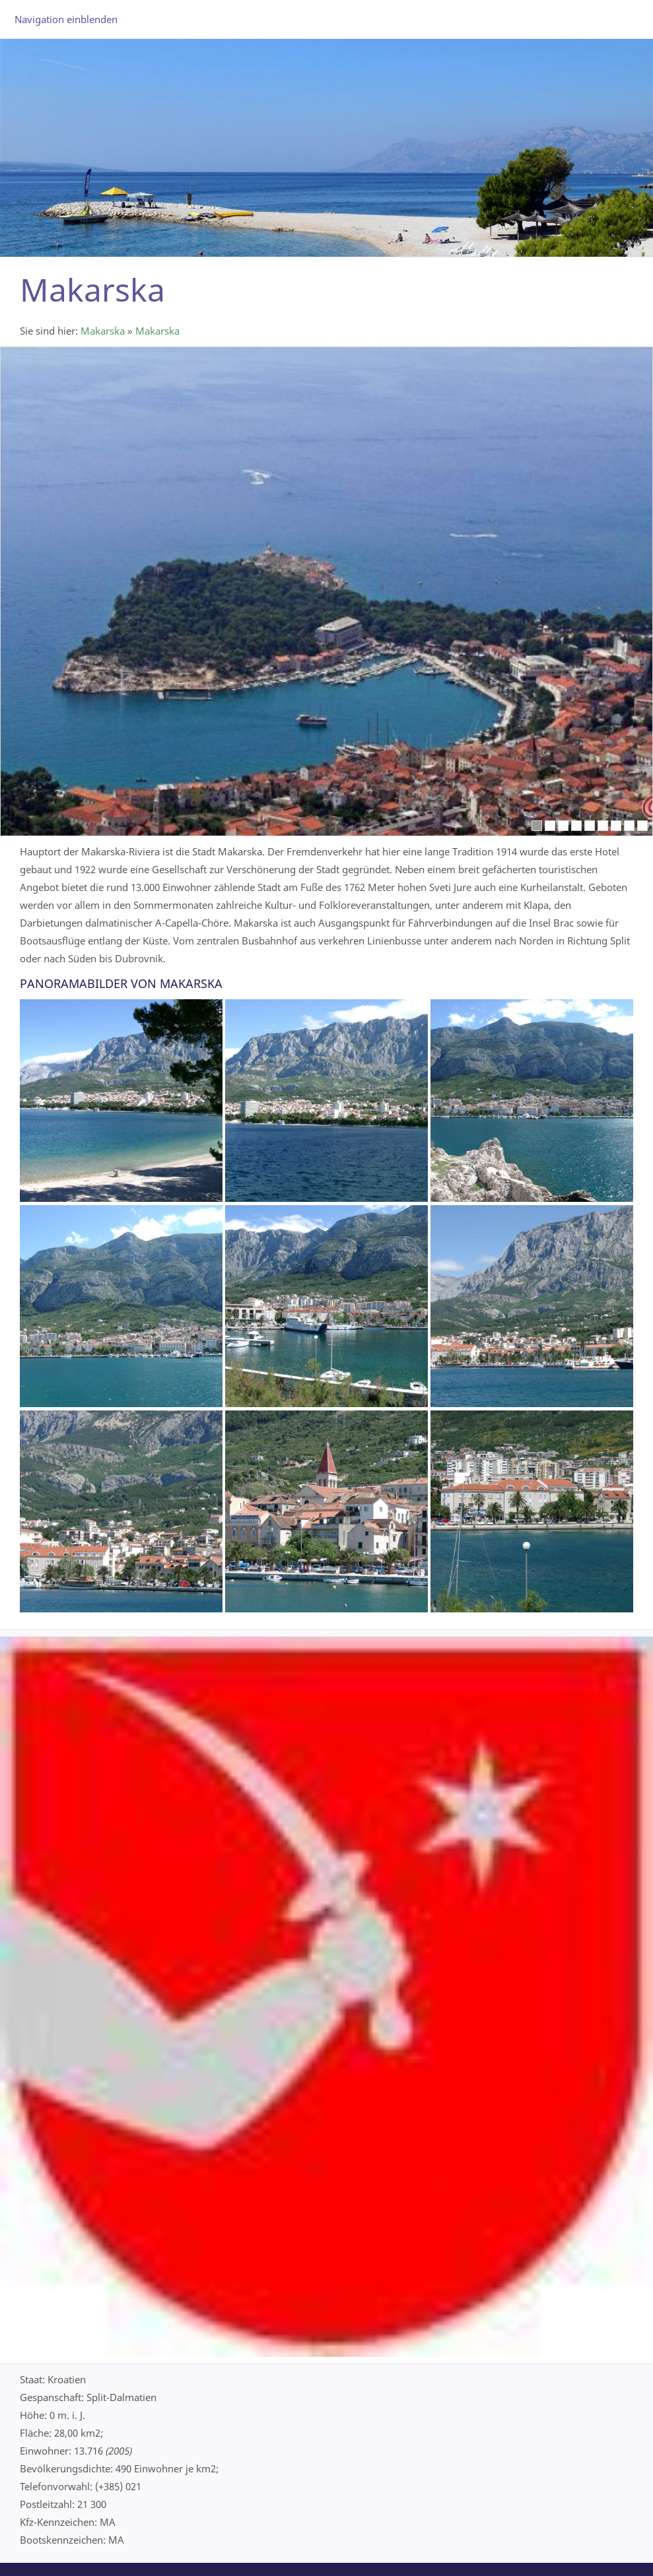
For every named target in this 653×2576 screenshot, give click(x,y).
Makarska (103, 330)
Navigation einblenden (66, 19)
